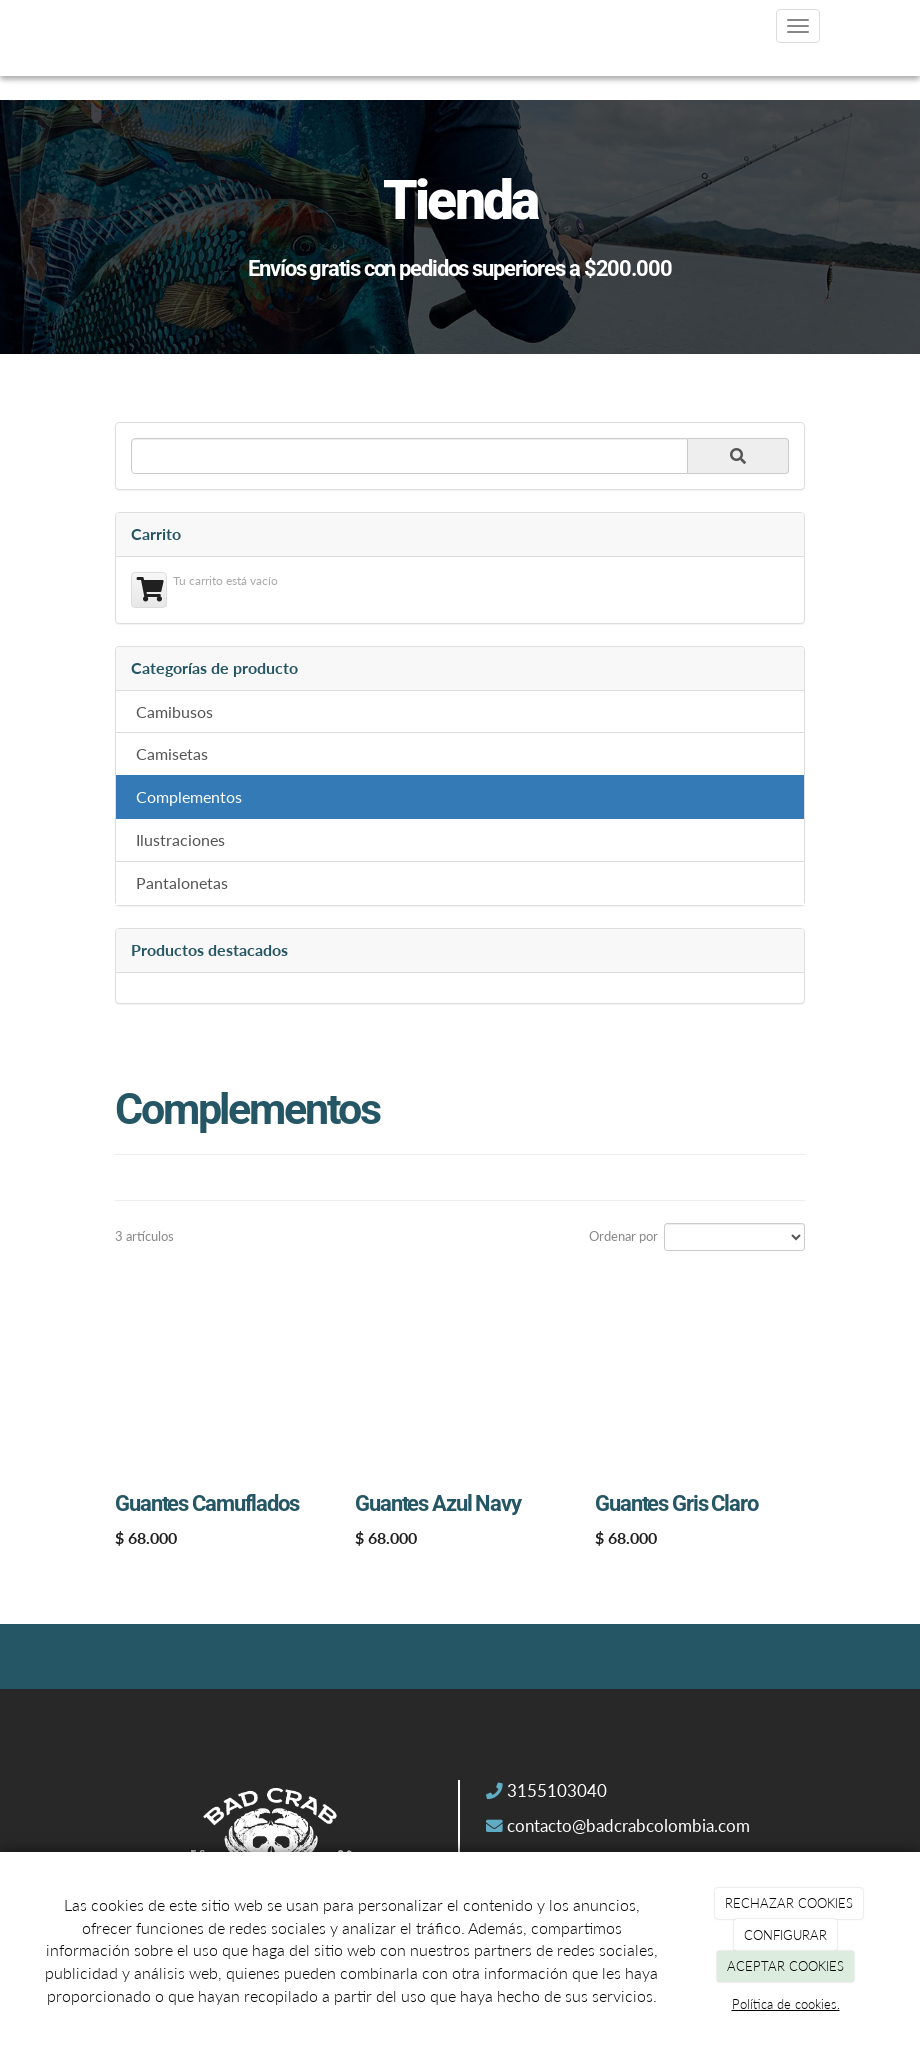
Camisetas (172, 753)
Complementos (189, 796)
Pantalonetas (182, 882)
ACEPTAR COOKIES (785, 1966)
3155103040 (557, 1791)
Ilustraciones (180, 839)
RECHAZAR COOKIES (789, 1903)
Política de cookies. (786, 2004)
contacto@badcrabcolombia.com (628, 1826)
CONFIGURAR (785, 1935)
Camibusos (174, 711)
